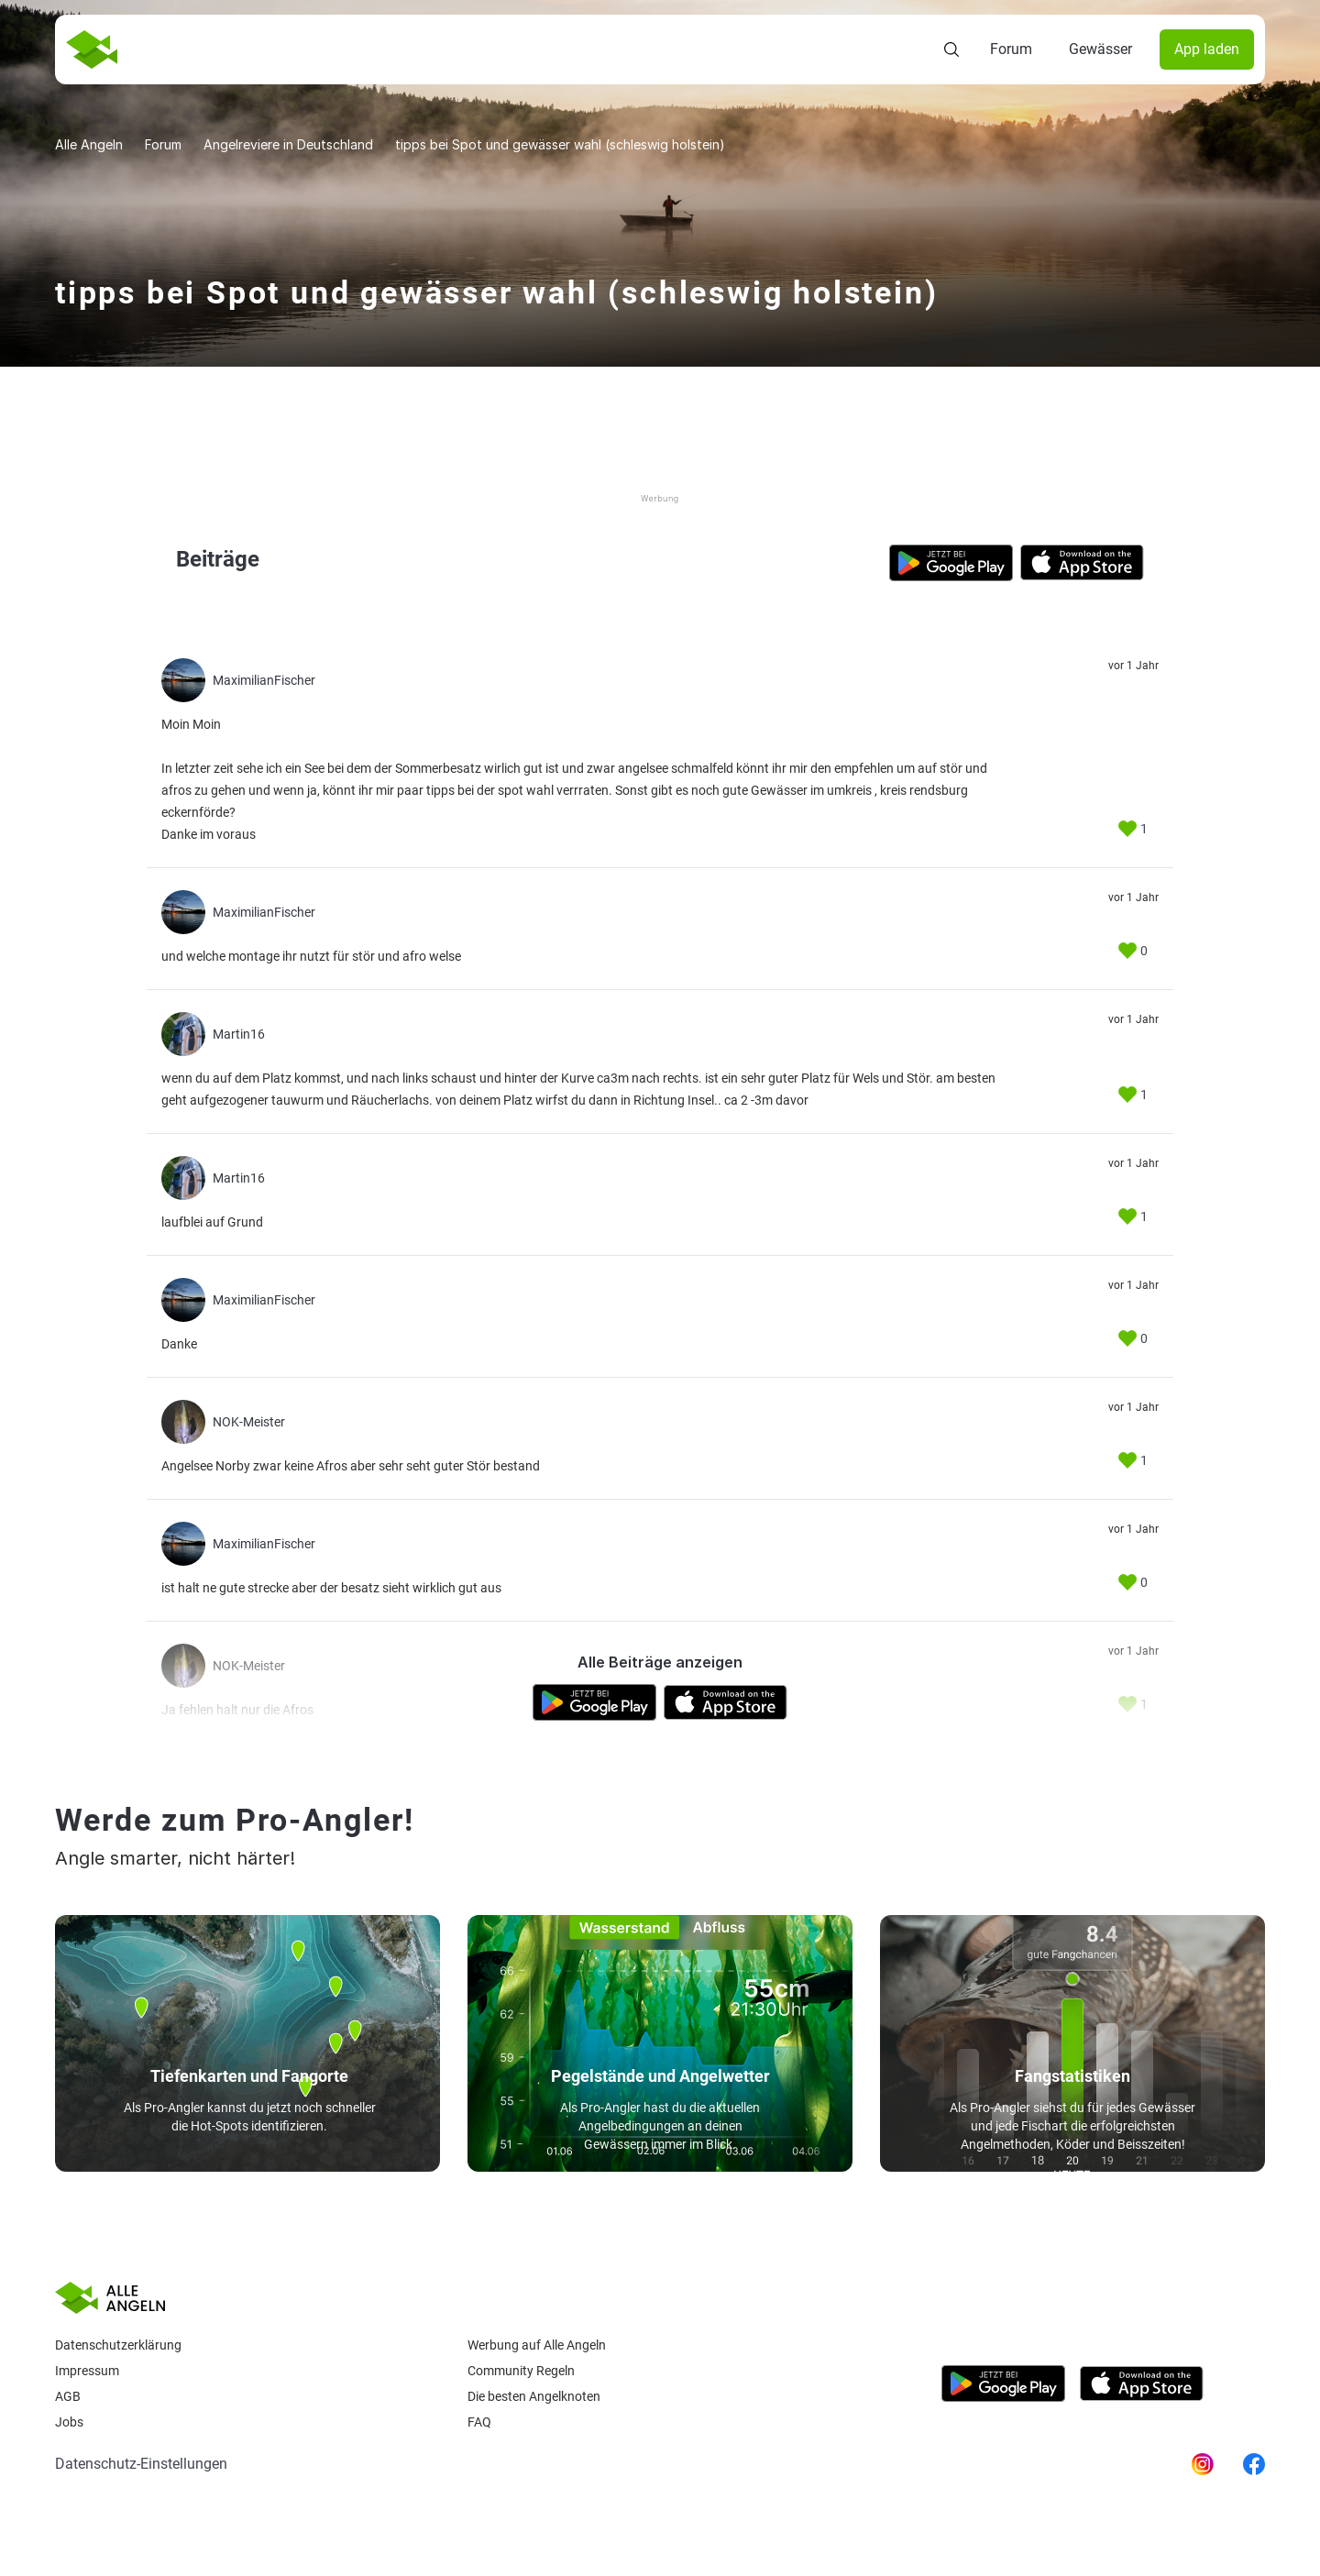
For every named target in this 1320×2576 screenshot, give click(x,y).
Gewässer (1100, 49)
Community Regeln (521, 2370)
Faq (479, 2422)
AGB (68, 2396)
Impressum (87, 2370)
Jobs (69, 2422)
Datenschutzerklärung (118, 2345)
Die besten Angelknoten (534, 2396)
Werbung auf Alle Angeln (537, 2345)
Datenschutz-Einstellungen (141, 2463)
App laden (1206, 49)
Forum (1011, 49)
